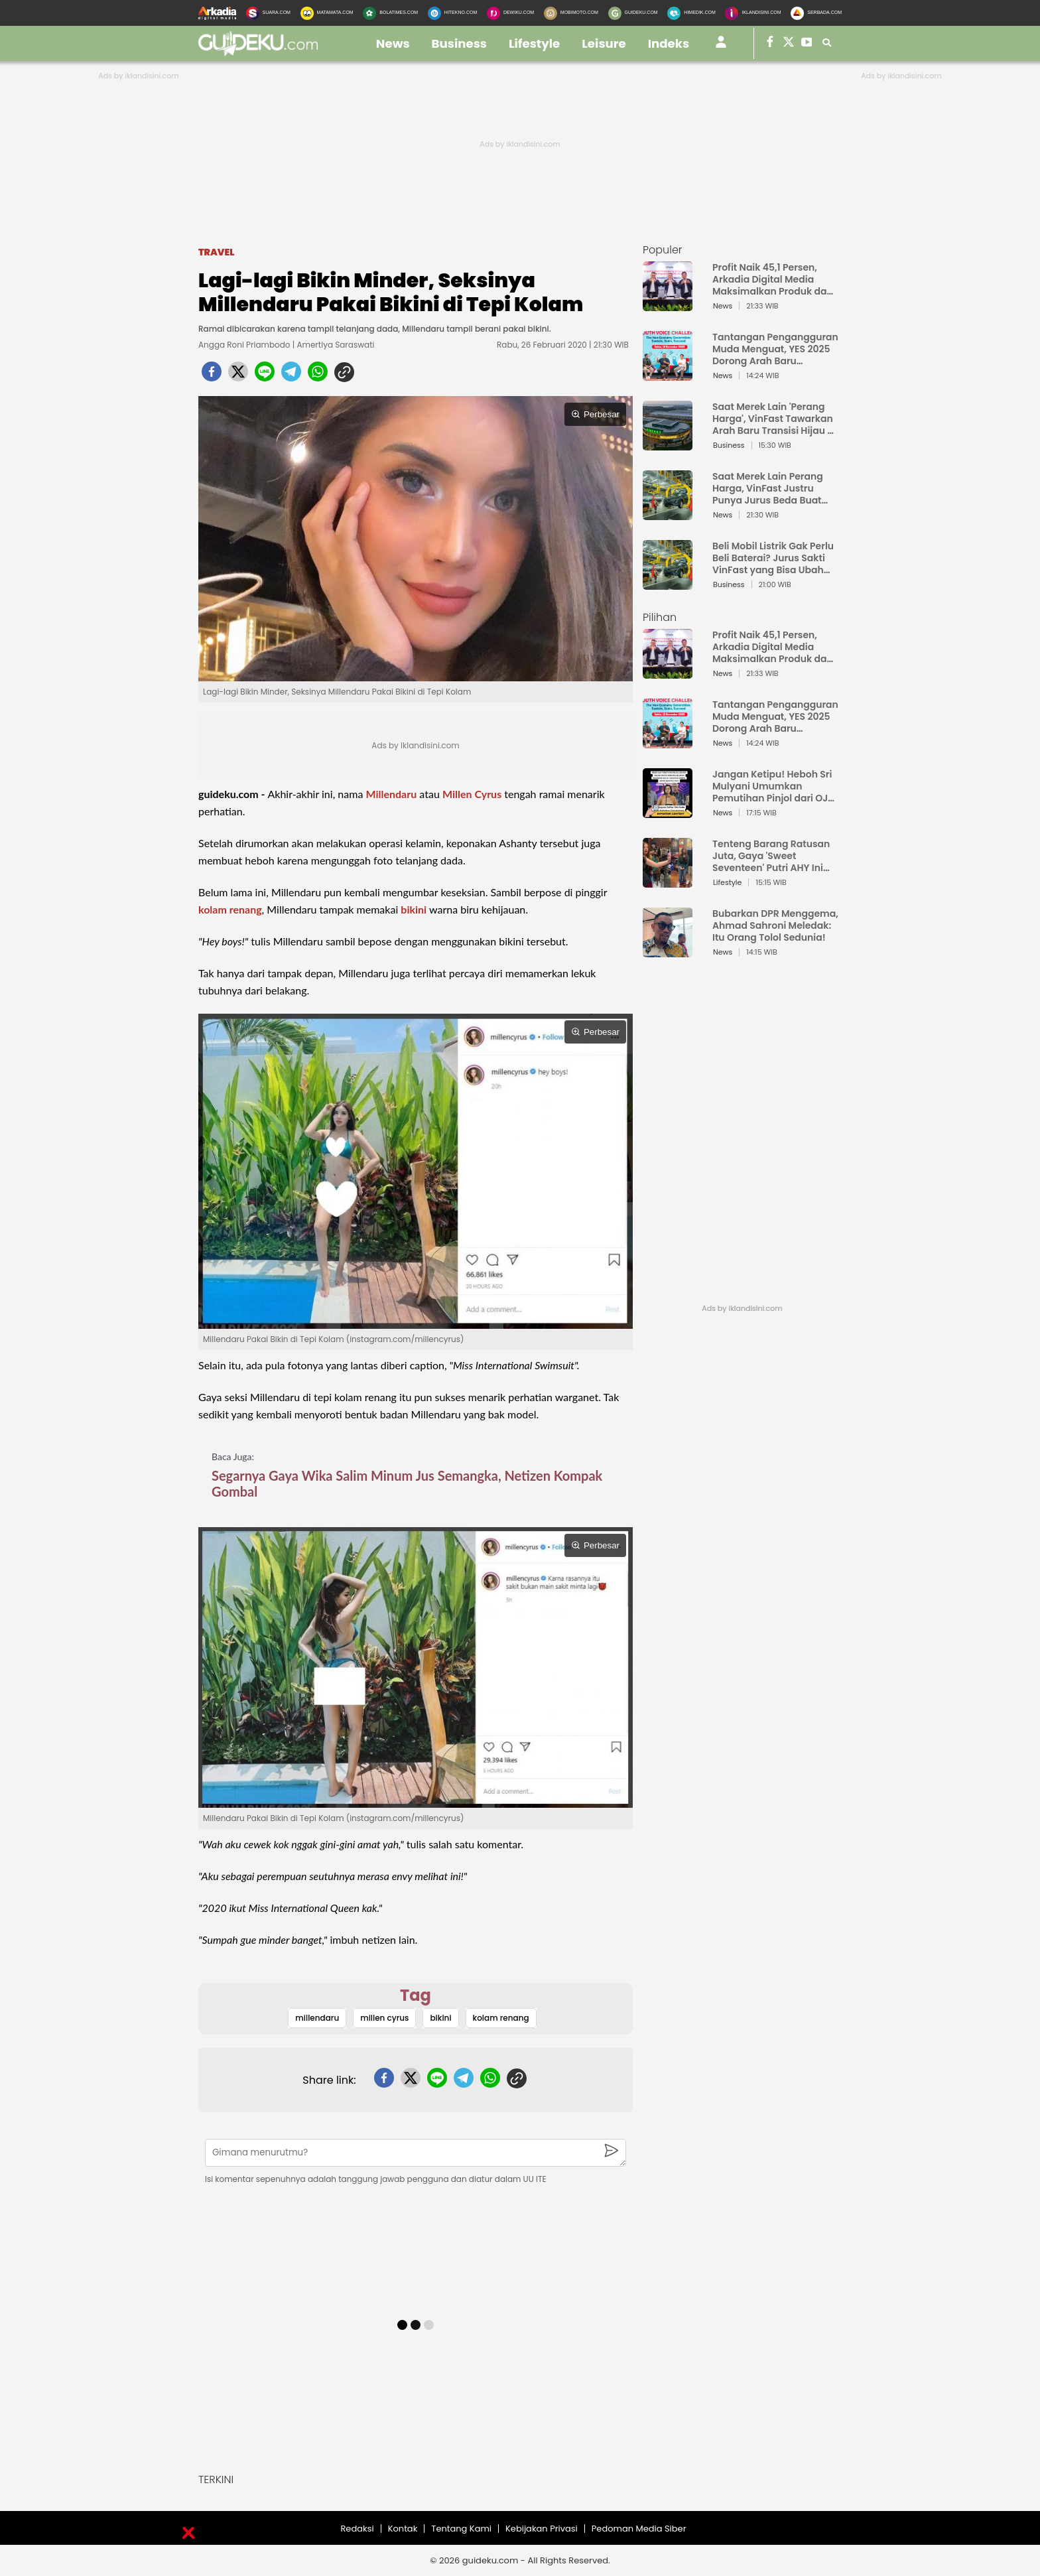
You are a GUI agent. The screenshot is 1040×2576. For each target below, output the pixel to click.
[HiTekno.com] (452, 13)
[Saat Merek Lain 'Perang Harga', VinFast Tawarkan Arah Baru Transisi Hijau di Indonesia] (667, 444)
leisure (604, 43)
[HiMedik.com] (691, 13)
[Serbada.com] (816, 13)
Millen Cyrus (471, 793)
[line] (264, 375)
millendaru (317, 2017)
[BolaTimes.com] (390, 13)
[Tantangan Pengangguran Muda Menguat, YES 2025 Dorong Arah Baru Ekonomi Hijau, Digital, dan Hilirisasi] (667, 374)
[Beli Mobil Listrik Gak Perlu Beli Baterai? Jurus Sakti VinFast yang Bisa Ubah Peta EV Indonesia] (667, 583)
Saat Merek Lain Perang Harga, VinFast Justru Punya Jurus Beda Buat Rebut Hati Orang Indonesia (767, 488)
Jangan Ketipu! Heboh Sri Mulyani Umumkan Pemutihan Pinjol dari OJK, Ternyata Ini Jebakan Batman (774, 786)
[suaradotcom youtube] (807, 43)
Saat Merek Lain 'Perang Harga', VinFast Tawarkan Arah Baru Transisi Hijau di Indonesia (774, 419)
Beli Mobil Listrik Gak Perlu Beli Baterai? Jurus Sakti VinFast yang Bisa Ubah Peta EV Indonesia (773, 558)
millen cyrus (384, 2017)
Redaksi (356, 2528)
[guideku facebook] (770, 43)
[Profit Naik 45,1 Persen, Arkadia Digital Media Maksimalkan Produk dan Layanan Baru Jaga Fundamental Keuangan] (667, 305)
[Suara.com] (268, 13)
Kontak (403, 2528)
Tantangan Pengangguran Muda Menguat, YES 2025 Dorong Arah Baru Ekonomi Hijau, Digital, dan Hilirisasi (775, 349)
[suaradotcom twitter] (789, 43)
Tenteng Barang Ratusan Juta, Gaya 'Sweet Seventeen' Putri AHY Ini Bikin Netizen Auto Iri (771, 856)
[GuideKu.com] (633, 13)
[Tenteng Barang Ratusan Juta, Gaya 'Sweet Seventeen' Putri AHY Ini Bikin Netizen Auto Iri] (667, 881)
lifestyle (534, 43)
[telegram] (291, 375)
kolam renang (230, 909)
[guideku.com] (258, 52)
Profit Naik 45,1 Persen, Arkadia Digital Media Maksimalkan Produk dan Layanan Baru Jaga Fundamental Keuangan (772, 279)
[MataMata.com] (327, 13)
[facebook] (211, 375)
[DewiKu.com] (510, 13)
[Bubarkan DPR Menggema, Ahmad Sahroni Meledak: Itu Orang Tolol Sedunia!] (667, 951)
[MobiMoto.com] (571, 13)
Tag (415, 1995)
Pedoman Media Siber (639, 2528)
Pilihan (660, 617)
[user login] (721, 46)
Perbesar (595, 414)
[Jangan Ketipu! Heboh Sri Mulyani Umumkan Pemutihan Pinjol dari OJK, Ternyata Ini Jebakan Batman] (667, 812)
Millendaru (391, 793)
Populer (662, 249)
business (459, 43)
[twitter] (238, 375)
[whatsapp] (317, 375)
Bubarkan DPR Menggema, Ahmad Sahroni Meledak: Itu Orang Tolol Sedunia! (775, 925)
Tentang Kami (461, 2528)
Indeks (669, 43)
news (393, 43)
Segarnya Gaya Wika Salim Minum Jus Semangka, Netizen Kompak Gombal (407, 1483)
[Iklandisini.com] (753, 13)
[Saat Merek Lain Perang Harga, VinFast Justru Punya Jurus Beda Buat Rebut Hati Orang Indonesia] (667, 514)
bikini (413, 909)
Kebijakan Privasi (541, 2528)
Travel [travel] (216, 252)
